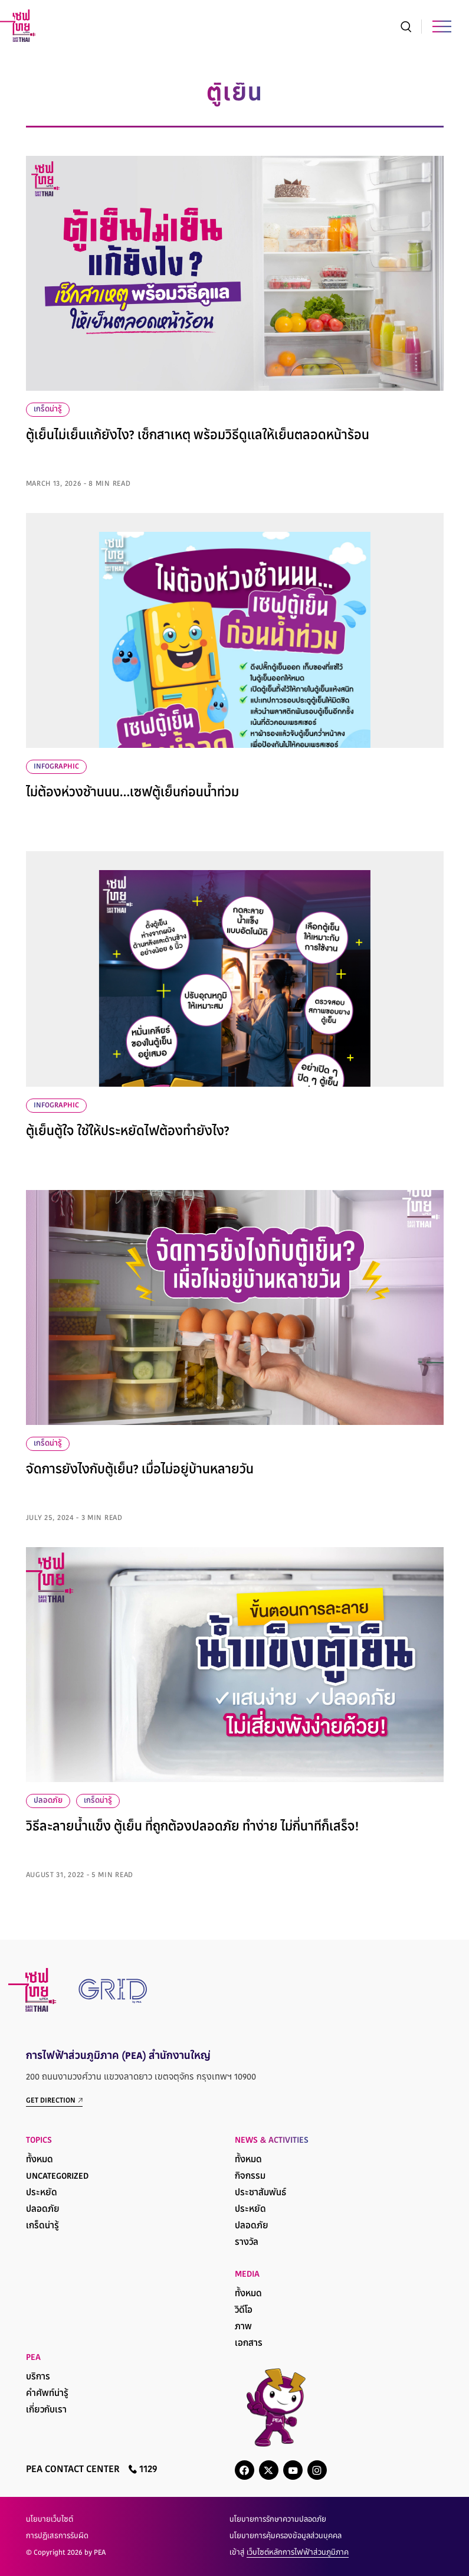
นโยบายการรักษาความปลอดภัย (277, 2519)
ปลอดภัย (48, 1800)
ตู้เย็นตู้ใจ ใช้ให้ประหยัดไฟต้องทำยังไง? (127, 1132)
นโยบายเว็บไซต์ (49, 2519)
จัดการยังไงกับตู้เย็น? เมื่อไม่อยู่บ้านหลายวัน (140, 1470)
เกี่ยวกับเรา (46, 2410)
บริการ (38, 2377)
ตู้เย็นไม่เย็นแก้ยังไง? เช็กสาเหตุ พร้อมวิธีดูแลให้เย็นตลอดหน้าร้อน (197, 436)
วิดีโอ (243, 2310)
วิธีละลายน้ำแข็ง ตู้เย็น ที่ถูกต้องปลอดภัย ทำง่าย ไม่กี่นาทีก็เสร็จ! (192, 1827)
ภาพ (243, 2327)
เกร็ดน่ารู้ (48, 409)
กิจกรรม (250, 2176)
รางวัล (246, 2242)
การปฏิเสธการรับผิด (57, 2536)
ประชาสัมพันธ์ (260, 2193)
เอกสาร (249, 2343)
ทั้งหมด (39, 2160)
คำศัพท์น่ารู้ (47, 2393)
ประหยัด (41, 2193)
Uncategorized (57, 2176)
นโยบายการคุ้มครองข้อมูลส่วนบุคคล (285, 2536)
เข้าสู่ (289, 2553)
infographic (56, 766)
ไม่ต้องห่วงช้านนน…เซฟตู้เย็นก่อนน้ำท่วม (132, 793)
